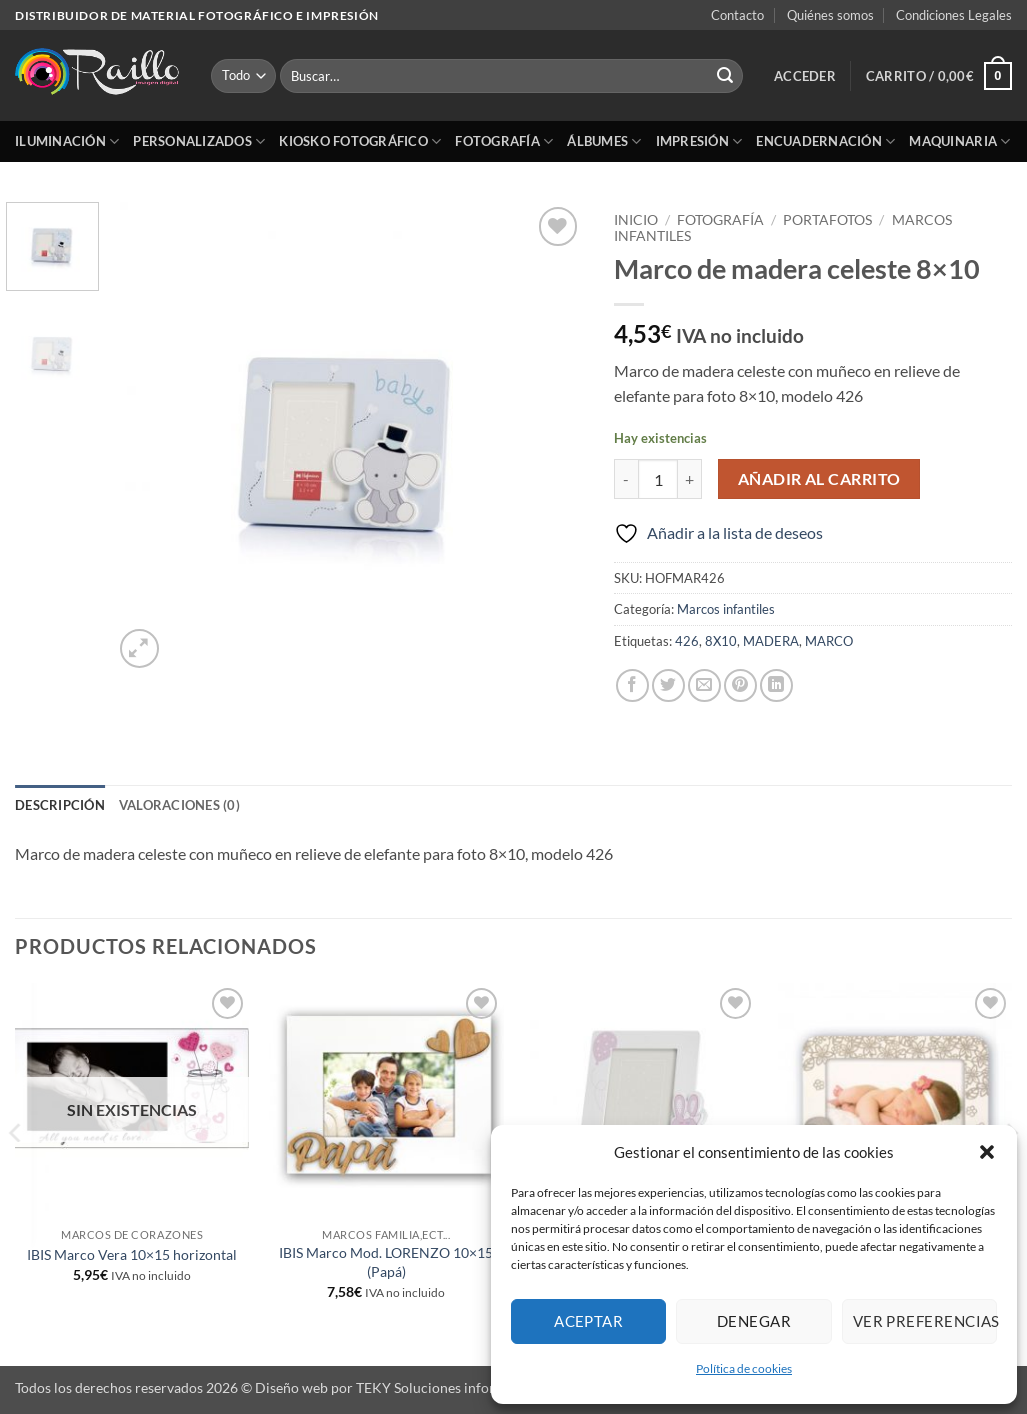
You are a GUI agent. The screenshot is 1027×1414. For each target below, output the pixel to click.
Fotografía (504, 141)
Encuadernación (825, 141)
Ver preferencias (925, 1321)
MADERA (771, 641)
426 (687, 641)
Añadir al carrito (819, 479)
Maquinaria (959, 141)
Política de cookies (744, 1368)
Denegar (754, 1321)
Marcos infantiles (726, 609)
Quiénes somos (830, 15)
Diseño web (291, 1387)
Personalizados (199, 141)
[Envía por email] (704, 685)
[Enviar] (725, 76)
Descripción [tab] (60, 805)
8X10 (721, 641)
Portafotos (827, 220)
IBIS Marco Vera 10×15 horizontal (132, 1254)
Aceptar (588, 1321)
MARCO (829, 641)
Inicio (636, 220)
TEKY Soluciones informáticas (449, 1387)
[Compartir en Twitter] (668, 685)
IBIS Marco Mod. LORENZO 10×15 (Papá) (386, 1262)
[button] (987, 1152)
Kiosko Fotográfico (360, 141)
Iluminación (67, 141)
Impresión (699, 141)
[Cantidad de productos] (658, 479)
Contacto (737, 15)
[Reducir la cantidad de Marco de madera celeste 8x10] (626, 479)
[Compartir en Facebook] (632, 685)
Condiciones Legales (954, 15)
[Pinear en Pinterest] (740, 685)
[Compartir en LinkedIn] (776, 685)
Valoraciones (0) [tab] (179, 805)
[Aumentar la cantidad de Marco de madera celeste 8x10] (690, 479)
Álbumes (604, 141)
